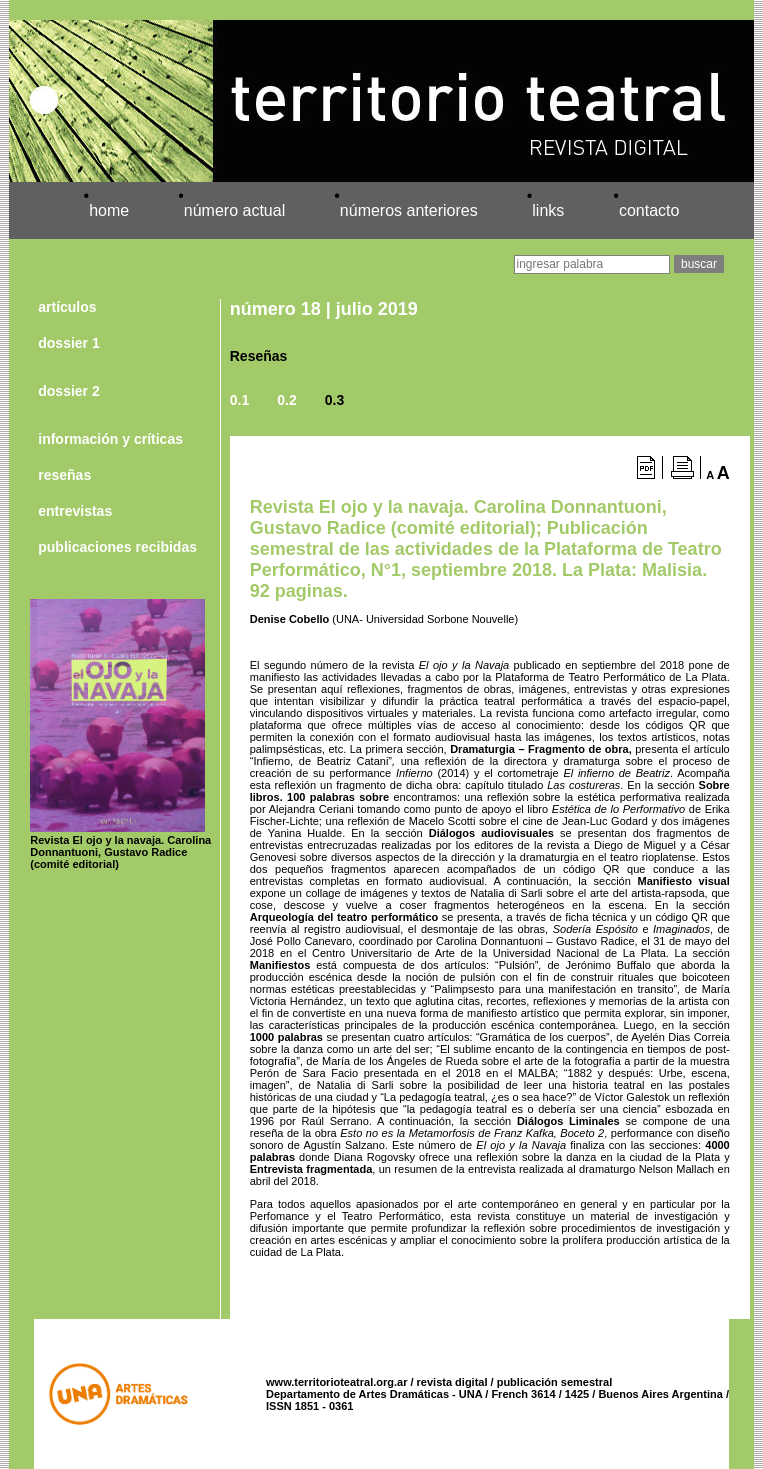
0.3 (334, 400)
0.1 (239, 400)
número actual (234, 210)
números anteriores (409, 210)
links (548, 210)
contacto (649, 210)
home (109, 210)
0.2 (286, 400)
